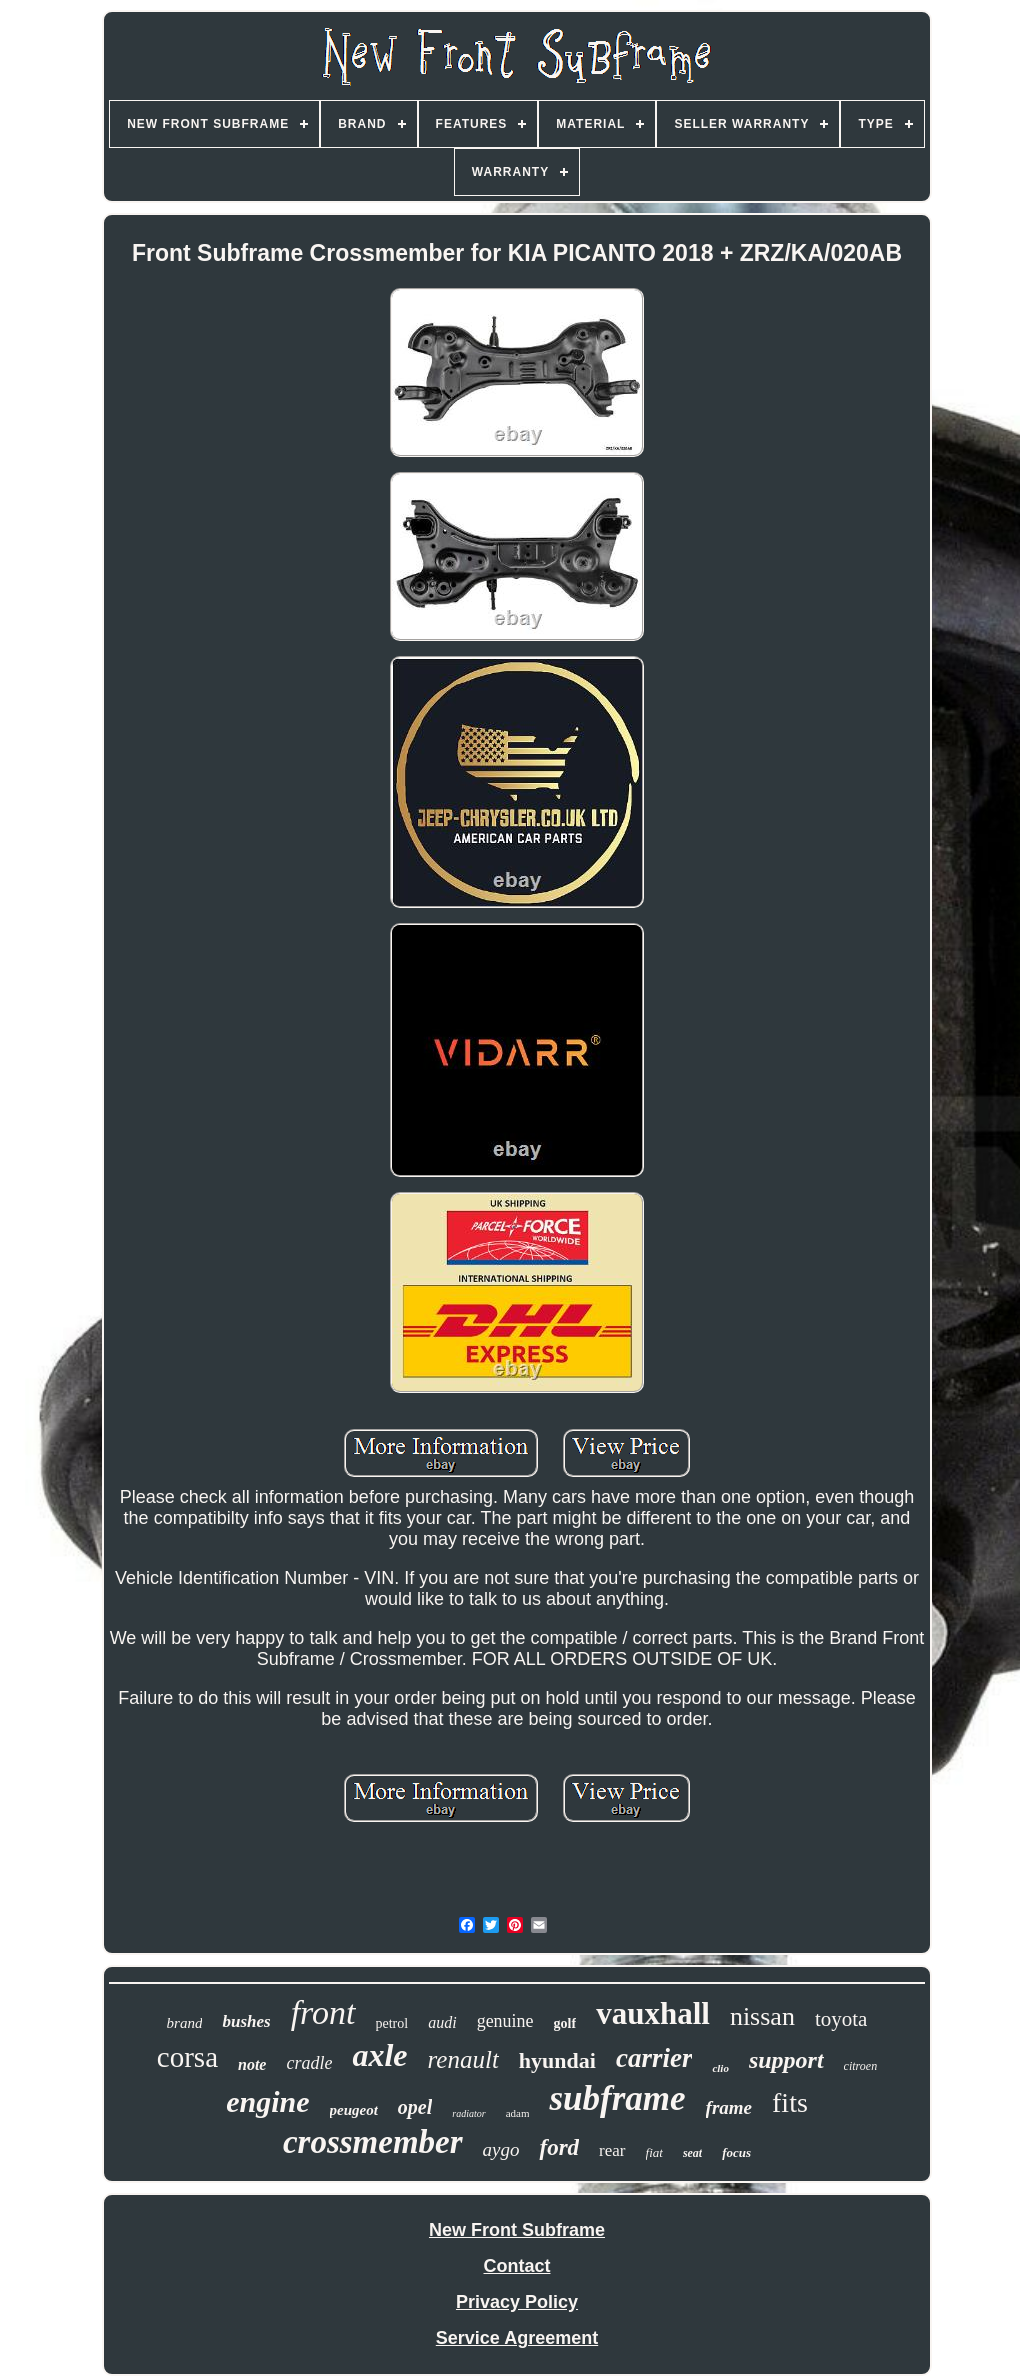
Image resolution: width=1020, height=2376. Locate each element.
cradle (309, 2063)
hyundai (557, 2060)
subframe (617, 2098)
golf (565, 2023)
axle (379, 2055)
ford (559, 2147)
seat (692, 2153)
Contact (517, 2266)
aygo (501, 2149)
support (786, 2060)
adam (518, 2113)
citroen (861, 2066)
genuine (505, 2021)
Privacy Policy (517, 2302)
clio (720, 2068)
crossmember (373, 2142)
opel (415, 2107)
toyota (841, 2019)
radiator (468, 2113)
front (323, 2012)
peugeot (354, 2110)
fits (790, 2102)
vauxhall (653, 2013)
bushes (246, 2021)
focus (736, 2152)
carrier (654, 2058)
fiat (654, 2152)
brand (185, 2023)
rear (612, 2150)
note (252, 2064)
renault (463, 2059)
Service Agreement (517, 2338)
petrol (392, 2023)
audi (442, 2022)
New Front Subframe (517, 2230)
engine (267, 2101)
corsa (187, 2057)
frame (729, 2107)
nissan (762, 2016)
